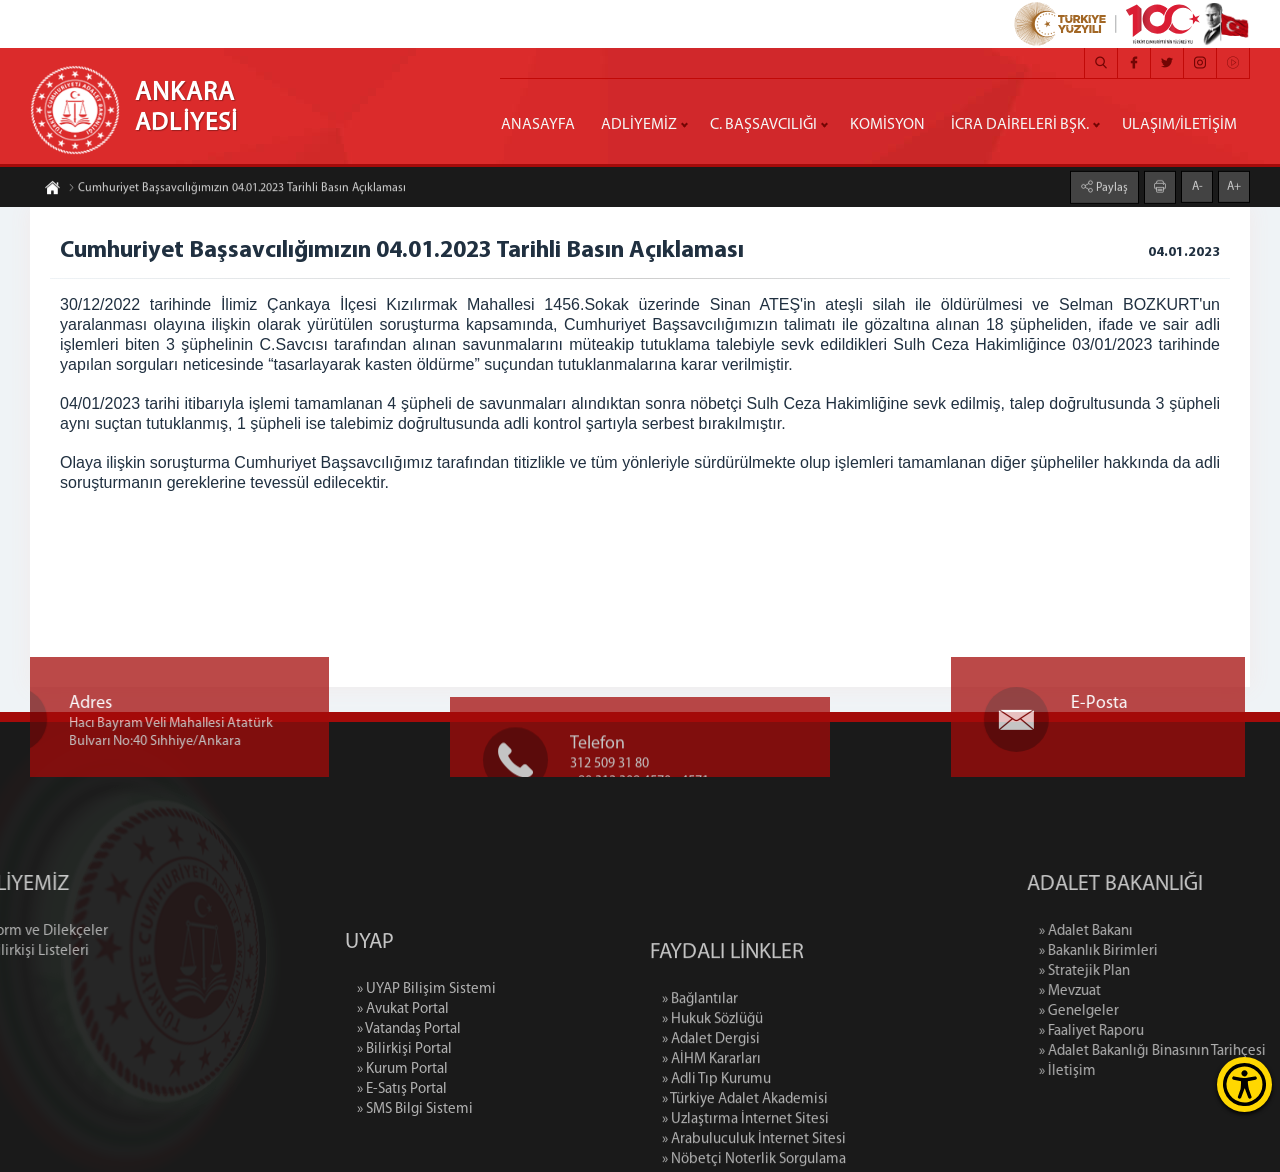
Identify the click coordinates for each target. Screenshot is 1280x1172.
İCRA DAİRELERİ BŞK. (1020, 125)
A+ (1234, 186)
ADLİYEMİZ (639, 125)
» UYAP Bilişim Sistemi (426, 1043)
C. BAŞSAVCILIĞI (763, 125)
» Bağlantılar (700, 1062)
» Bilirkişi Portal (404, 1103)
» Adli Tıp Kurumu (716, 1142)
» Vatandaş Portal (409, 1083)
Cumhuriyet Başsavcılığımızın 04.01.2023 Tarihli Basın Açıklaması (237, 189)
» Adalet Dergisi (711, 1102)
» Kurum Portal (402, 1123)
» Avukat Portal (403, 1063)
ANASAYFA (538, 125)
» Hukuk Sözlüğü (712, 1082)
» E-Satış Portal (402, 1143)
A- (1197, 186)
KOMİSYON (887, 125)
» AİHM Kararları (711, 1122)
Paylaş (1110, 187)
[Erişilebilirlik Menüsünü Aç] (1244, 1084)
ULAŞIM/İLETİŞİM (1179, 125)
